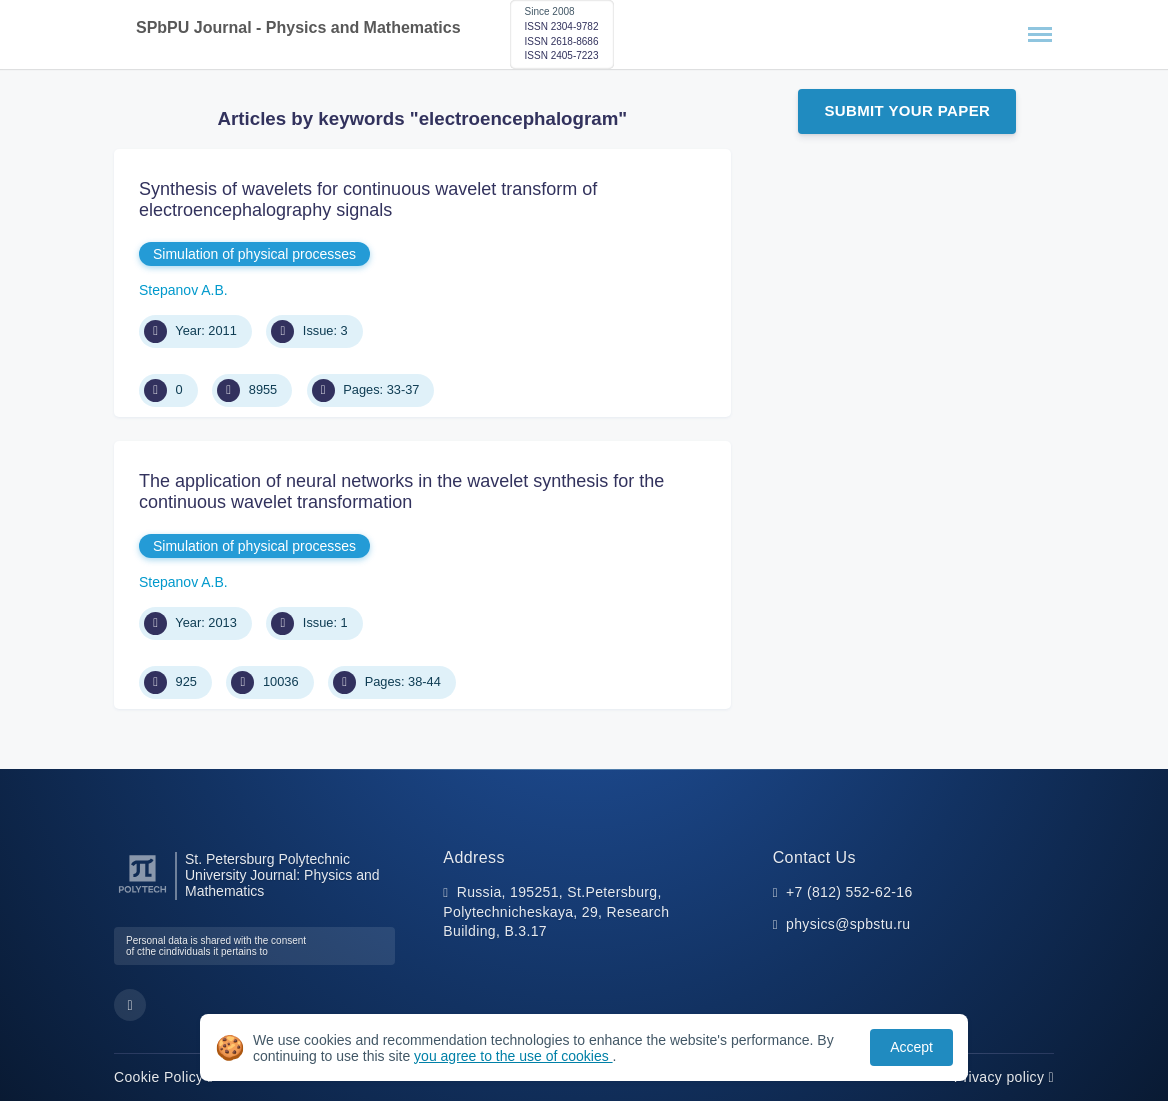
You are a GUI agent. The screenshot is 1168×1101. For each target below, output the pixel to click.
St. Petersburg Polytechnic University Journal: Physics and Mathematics (282, 875)
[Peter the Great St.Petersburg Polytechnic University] (142, 893)
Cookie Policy (163, 1077)
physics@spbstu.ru (848, 924)
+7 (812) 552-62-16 (849, 892)
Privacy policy (1004, 1077)
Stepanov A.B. (183, 290)
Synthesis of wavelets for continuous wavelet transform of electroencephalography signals (368, 200)
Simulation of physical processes (254, 254)
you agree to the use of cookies (513, 1056)
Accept (911, 1047)
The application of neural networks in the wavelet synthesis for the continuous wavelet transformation (401, 492)
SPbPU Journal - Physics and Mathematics (298, 27)
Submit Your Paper (907, 110)
